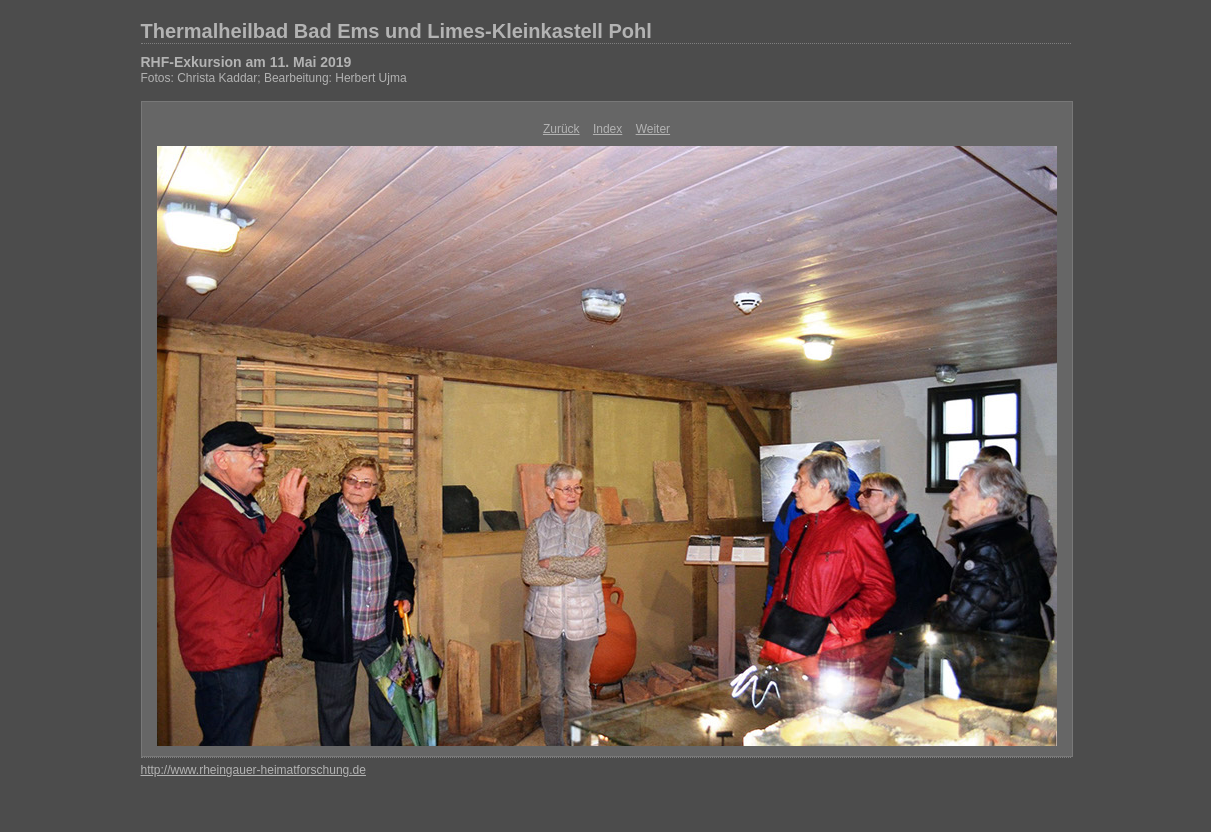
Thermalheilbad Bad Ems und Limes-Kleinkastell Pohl (396, 31)
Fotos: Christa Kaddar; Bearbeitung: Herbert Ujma (274, 78)
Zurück (561, 129)
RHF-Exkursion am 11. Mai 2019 (246, 62)
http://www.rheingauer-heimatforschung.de (253, 770)
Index (607, 129)
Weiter (653, 129)
